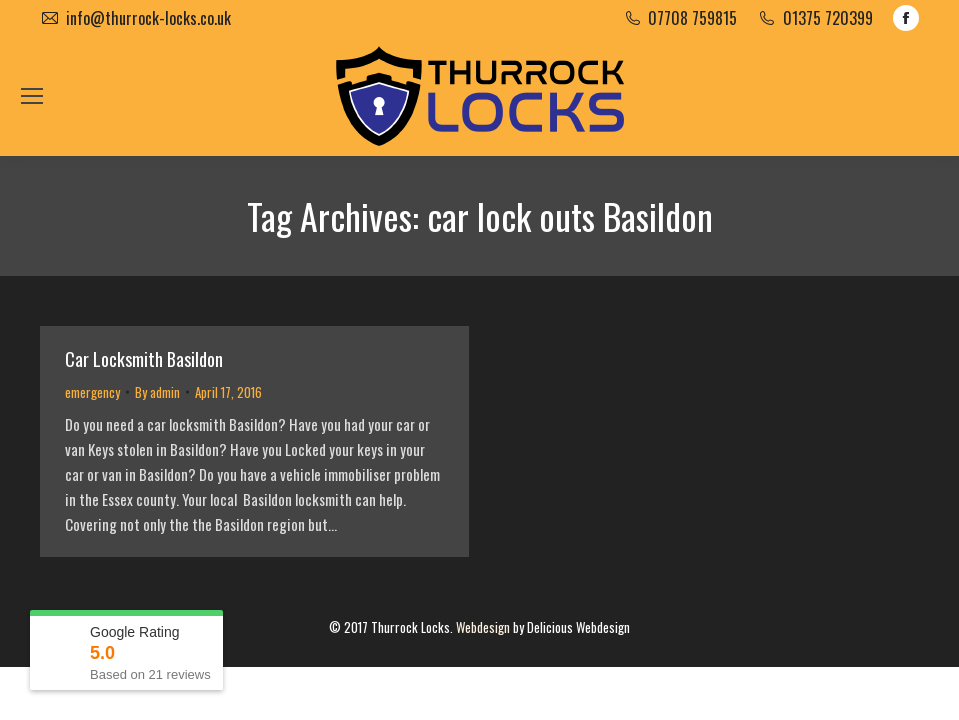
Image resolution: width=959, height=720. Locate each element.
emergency (92, 392)
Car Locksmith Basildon (144, 359)
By (157, 392)
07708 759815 (692, 18)
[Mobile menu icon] (32, 96)
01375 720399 (828, 18)
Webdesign (483, 627)
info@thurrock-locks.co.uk (148, 18)
